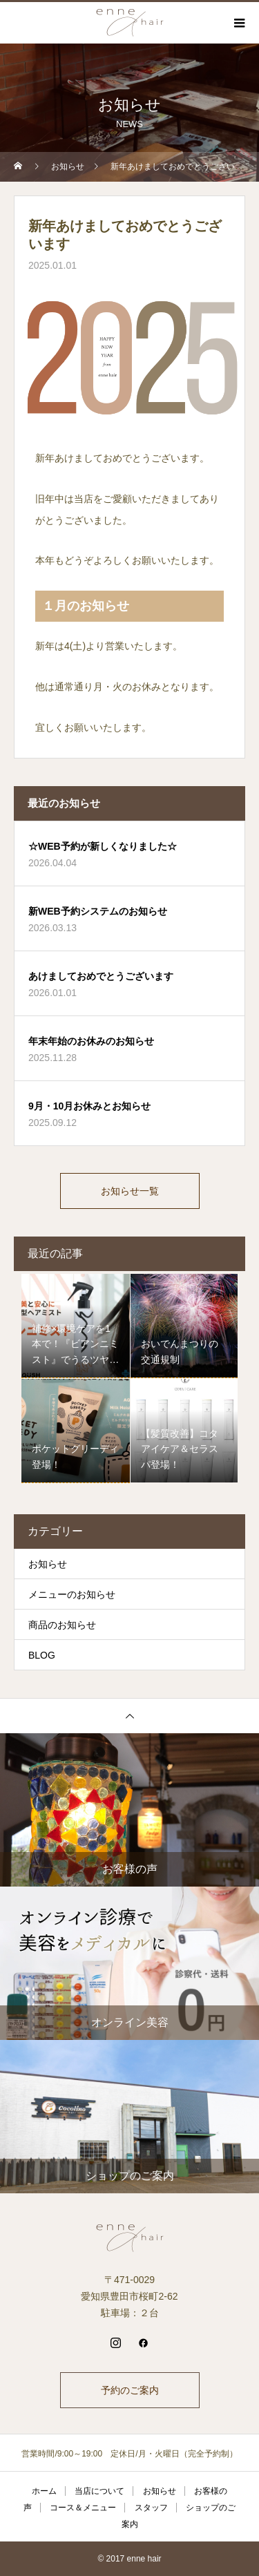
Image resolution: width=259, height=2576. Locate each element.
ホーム (44, 2491)
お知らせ (47, 1564)
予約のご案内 (130, 2390)
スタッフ (151, 2507)
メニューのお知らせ (71, 1594)
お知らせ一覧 (130, 1190)
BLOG (41, 1655)
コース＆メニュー (83, 2507)
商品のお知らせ (62, 1624)
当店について (99, 2491)
